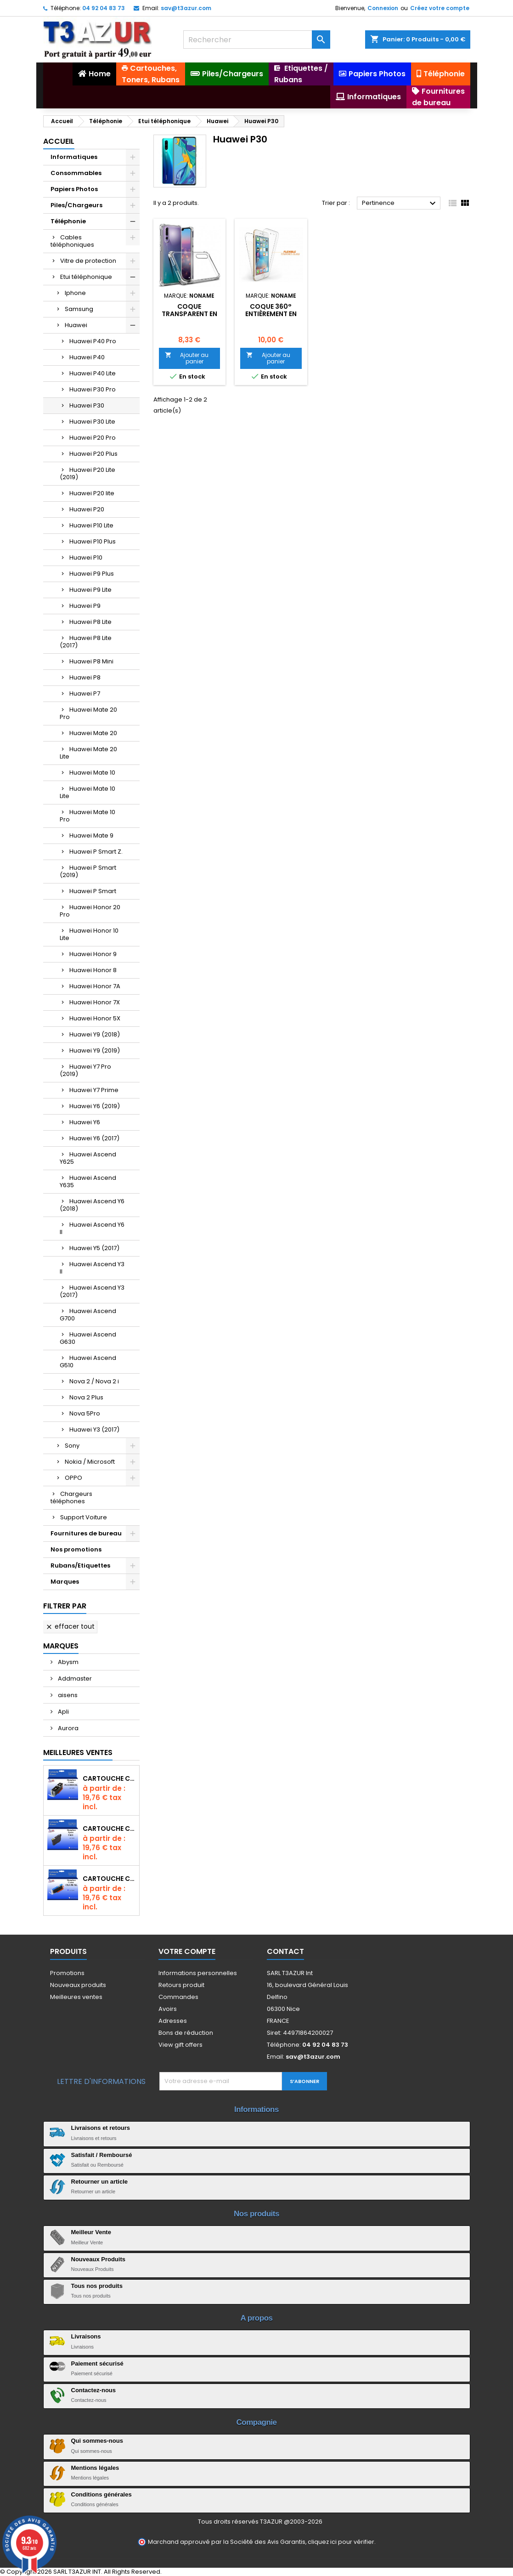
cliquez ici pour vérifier (341, 2542)
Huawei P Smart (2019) (88, 871)
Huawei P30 (86, 405)
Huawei (76, 325)
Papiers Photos (74, 189)
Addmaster (74, 1678)
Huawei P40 (87, 357)
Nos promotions (76, 1549)
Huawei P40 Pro (92, 341)
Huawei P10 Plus (92, 541)
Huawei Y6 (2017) (94, 1138)
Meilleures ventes (76, 1997)
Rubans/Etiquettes (80, 1565)
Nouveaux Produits (98, 2259)
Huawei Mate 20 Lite (88, 753)
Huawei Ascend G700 (88, 1315)
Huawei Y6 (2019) (94, 1106)
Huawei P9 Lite (90, 589)
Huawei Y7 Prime (93, 1090)
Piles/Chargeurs (76, 205)
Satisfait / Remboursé (101, 2154)
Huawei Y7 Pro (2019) (85, 1070)
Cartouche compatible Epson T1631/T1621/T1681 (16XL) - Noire (109, 1828)
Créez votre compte (439, 8)
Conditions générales (101, 2494)
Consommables (76, 173)
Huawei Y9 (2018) (94, 1034)
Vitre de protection (88, 260)
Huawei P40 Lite (92, 373)
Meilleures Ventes (78, 1752)
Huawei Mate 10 (92, 772)
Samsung (79, 309)
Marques (65, 1581)
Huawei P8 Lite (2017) (86, 642)
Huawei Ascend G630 (88, 1338)
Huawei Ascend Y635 (88, 1181)
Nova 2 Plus (86, 1397)
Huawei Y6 (84, 1122)
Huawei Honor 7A (94, 986)
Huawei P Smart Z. (96, 851)
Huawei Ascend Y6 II (92, 1228)
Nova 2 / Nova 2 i (94, 1381)
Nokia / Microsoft (90, 1461)
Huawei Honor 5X (94, 1018)
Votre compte (186, 1951)
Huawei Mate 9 (91, 835)
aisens (67, 1695)
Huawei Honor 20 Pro (90, 911)
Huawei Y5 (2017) (94, 1248)
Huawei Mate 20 (93, 733)
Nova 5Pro (84, 1413)
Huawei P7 (84, 693)
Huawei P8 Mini (91, 661)
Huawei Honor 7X (94, 1002)
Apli (62, 1711)
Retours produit (181, 1985)
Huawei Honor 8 (93, 970)
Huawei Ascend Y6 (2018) (92, 1205)
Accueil (58, 141)
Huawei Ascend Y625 (88, 1158)
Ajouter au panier (187, 358)
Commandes (178, 1997)
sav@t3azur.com (186, 8)
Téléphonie (68, 221)
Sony (72, 1445)
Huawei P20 (86, 509)
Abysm (67, 1662)
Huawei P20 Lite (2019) (87, 473)
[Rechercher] (256, 39)
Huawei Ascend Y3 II (92, 1268)
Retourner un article (99, 2181)
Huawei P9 (85, 605)
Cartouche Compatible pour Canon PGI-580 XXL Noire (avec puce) (109, 1778)
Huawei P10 (85, 557)
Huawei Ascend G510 (88, 1361)
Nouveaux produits (78, 1985)
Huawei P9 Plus (91, 573)
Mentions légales (95, 2467)
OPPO (73, 1477)
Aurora (67, 1728)
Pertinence (400, 203)
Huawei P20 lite (91, 493)
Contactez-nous (93, 2390)
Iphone (75, 293)
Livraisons (86, 2336)
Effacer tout (70, 1626)
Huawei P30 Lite (92, 421)
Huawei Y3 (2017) (94, 1429)
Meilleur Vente (91, 2232)
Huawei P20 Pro (92, 437)
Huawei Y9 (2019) (94, 1050)
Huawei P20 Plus (93, 453)
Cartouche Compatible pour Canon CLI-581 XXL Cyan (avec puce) (109, 1878)
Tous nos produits (97, 2285)
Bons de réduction (185, 2032)
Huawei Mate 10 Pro (87, 816)
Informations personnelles (197, 1973)
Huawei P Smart (92, 891)
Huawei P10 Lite (91, 525)
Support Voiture (83, 1517)
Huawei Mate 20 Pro (88, 713)
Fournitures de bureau (86, 1533)
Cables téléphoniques (72, 241)
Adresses (172, 2020)
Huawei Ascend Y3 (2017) (92, 1291)
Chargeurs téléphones (71, 1497)
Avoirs (167, 2008)
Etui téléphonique (86, 276)
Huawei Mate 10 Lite (87, 792)
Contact (285, 1951)
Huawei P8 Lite (90, 621)
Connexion (382, 8)
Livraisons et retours (100, 2127)
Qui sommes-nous (97, 2440)
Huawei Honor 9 (93, 954)
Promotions (67, 1973)
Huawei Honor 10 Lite (89, 934)
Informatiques (74, 157)
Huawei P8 (85, 677)
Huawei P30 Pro (92, 389)
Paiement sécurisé (97, 2363)
